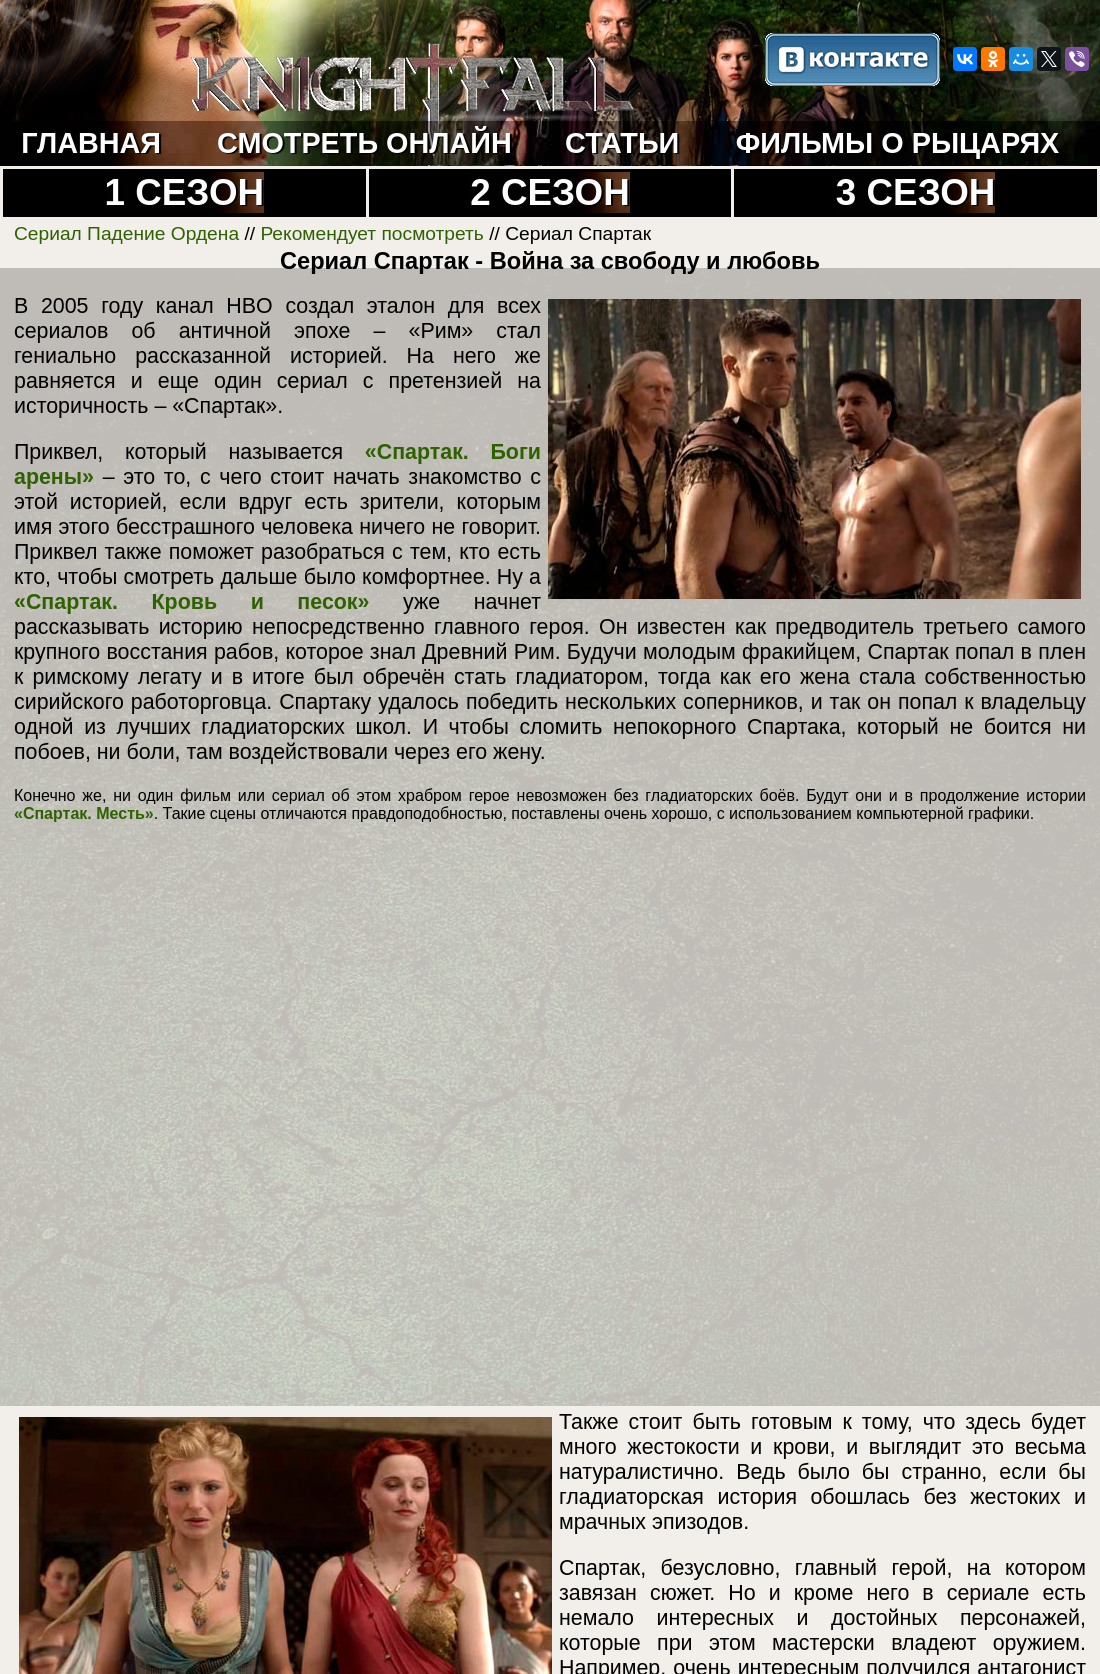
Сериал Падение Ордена (126, 233)
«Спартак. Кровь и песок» (191, 602)
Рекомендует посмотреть (371, 233)
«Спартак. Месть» (84, 813)
